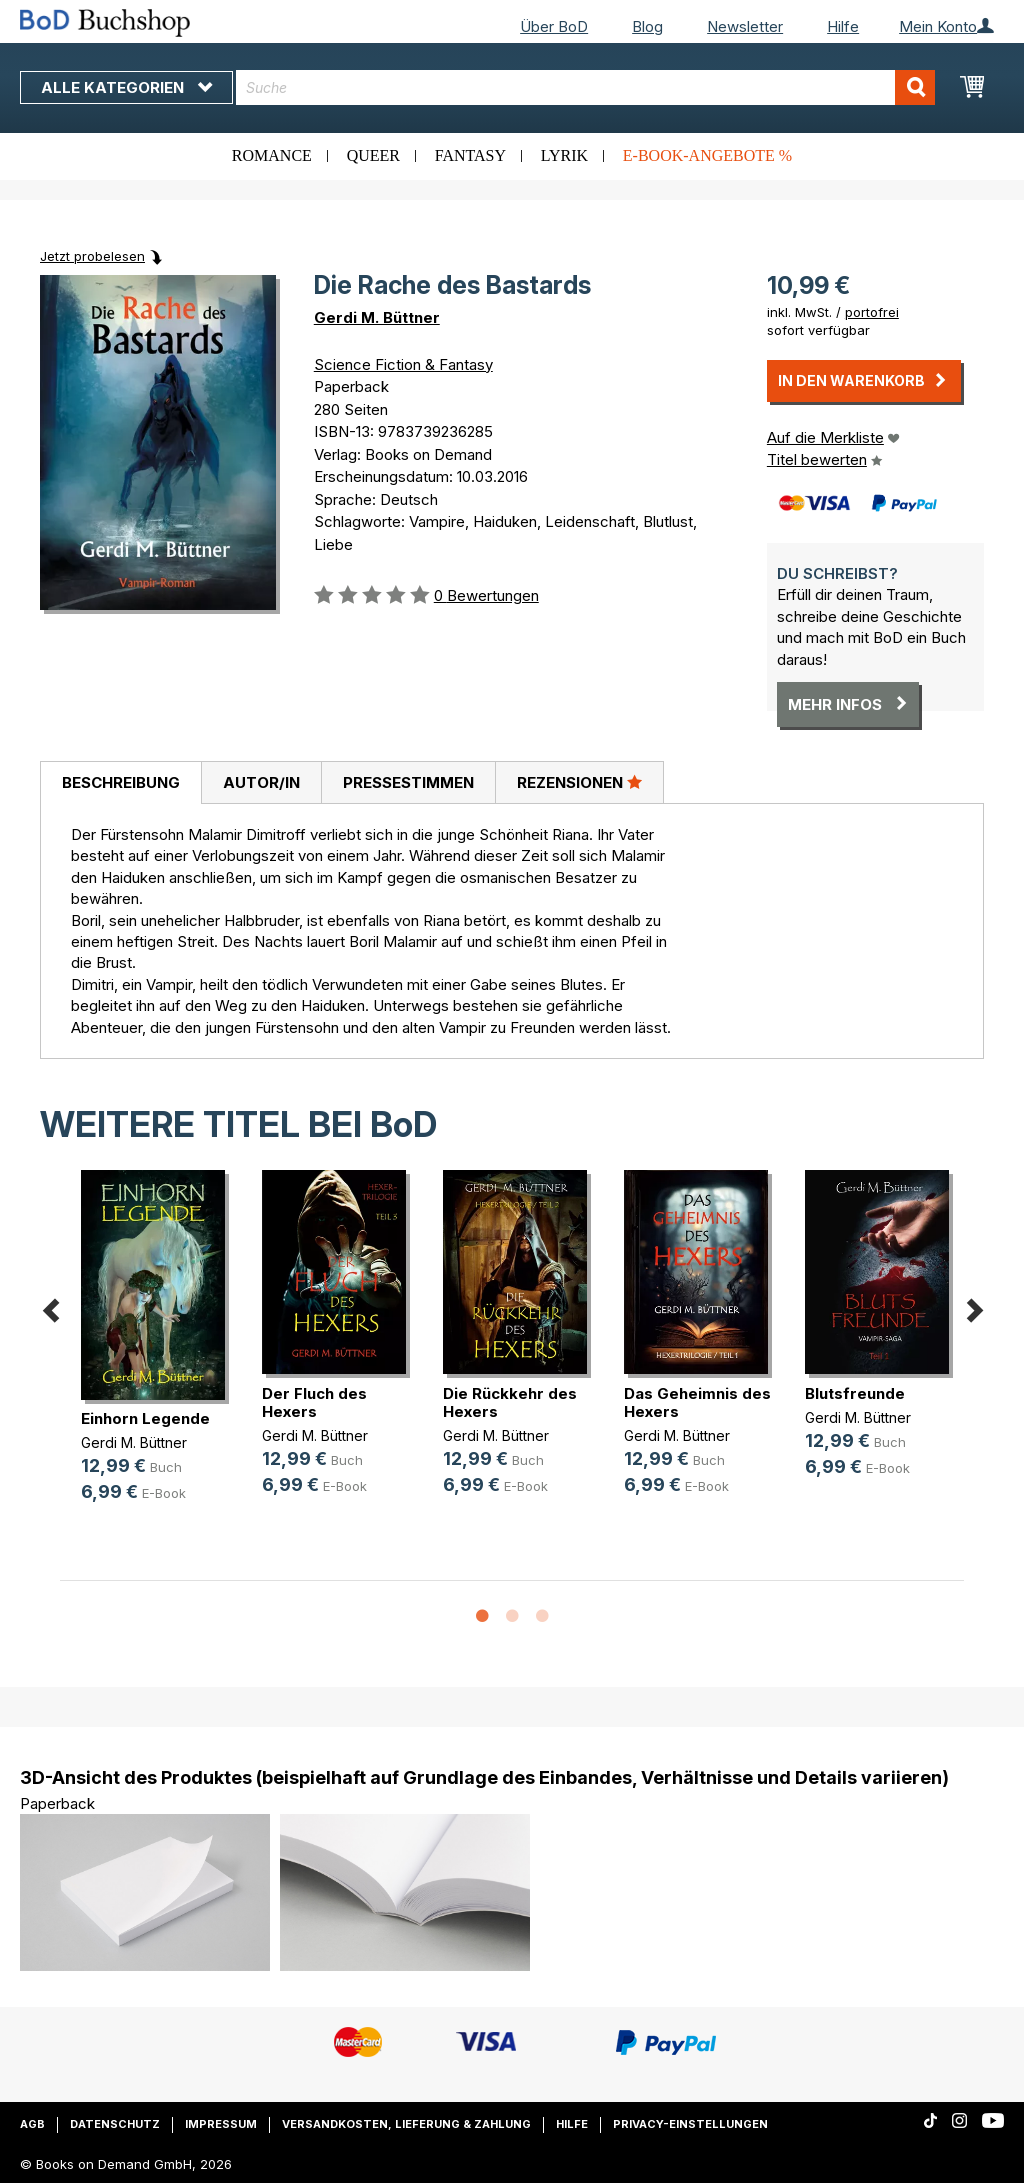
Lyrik (564, 155)
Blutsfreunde (855, 1393)
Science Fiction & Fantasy (403, 364)
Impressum (221, 2124)
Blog (647, 26)
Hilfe (843, 26)
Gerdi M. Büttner (377, 317)
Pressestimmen (408, 782)
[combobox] (585, 87)
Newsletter (745, 26)
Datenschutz (115, 2124)
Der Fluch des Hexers (314, 1402)
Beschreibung (121, 782)
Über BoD (554, 26)
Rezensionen (579, 782)
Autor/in (261, 782)
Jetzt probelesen (92, 256)
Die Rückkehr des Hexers (510, 1402)
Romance (272, 155)
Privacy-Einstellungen (690, 2124)
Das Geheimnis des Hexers (697, 1402)
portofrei (872, 312)
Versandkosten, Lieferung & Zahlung (406, 2124)
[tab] (120, 783)
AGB (32, 2124)
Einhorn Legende (145, 1418)
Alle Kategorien (126, 87)
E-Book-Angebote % (707, 155)
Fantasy (470, 155)
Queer (373, 155)
